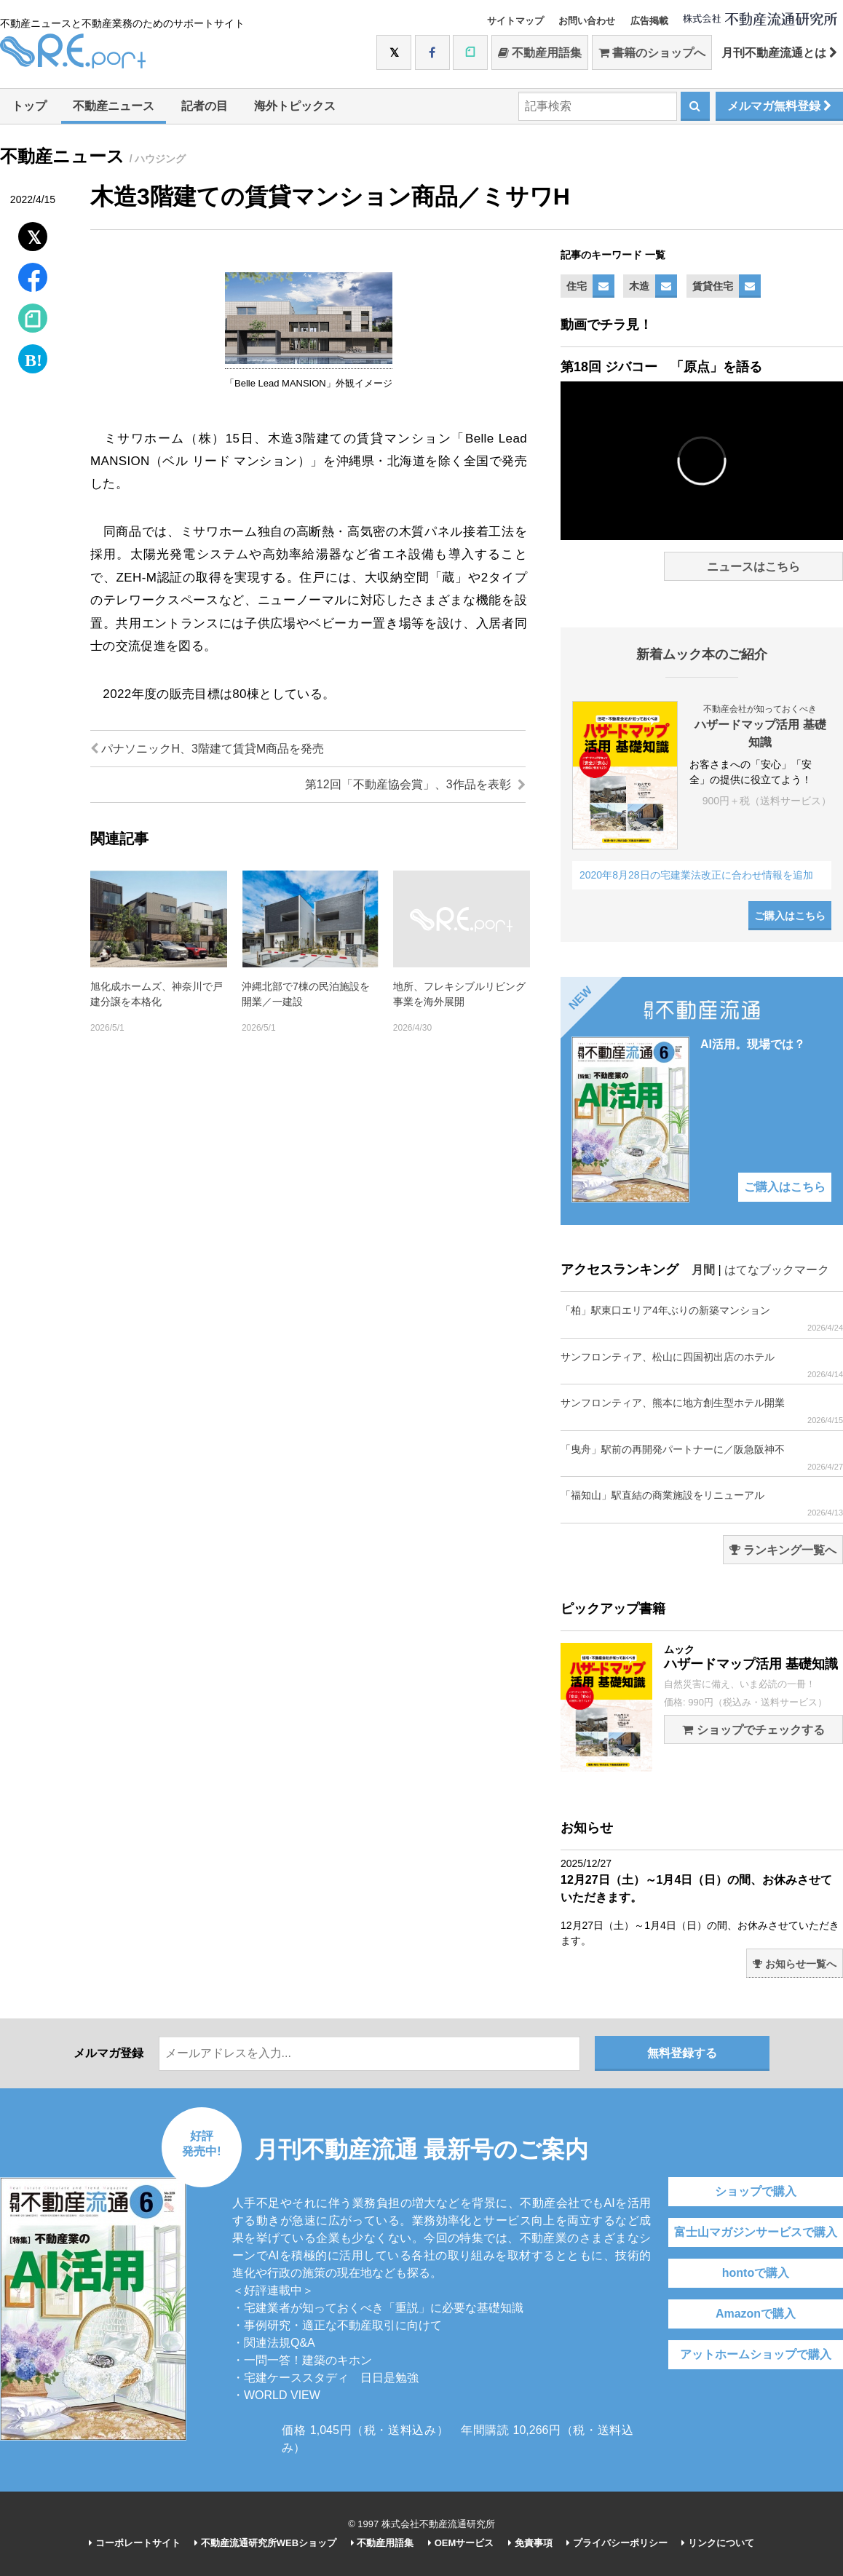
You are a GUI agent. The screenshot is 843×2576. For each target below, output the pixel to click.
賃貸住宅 (712, 286)
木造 (639, 286)
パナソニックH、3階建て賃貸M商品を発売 (207, 748)
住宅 (576, 286)
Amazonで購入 (756, 2313)
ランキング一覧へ (782, 1550)
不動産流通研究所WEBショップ (265, 2542)
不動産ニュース (113, 106)
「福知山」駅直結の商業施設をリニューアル (702, 1503)
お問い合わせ (586, 20)
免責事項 (530, 2542)
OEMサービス (461, 2542)
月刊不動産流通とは (779, 53)
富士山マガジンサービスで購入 (755, 2232)
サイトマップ (515, 20)
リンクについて (717, 2542)
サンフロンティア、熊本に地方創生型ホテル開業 (702, 1411)
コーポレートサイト (135, 2542)
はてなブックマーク (776, 1270)
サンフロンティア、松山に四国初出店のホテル (702, 1365)
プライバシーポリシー (617, 2542)
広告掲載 (649, 20)
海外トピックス (295, 106)
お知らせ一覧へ (794, 1964)
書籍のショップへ (651, 53)
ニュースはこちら (753, 566)
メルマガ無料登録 (779, 106)
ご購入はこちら (790, 916)
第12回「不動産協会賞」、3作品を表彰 (415, 784)
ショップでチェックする (753, 1730)
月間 (703, 1270)
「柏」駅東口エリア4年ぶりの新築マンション (702, 1318)
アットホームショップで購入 (755, 2354)
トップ (29, 106)
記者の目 (204, 106)
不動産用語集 (540, 53)
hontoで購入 (755, 2273)
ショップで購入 (755, 2191)
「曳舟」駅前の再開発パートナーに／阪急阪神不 (702, 1457)
